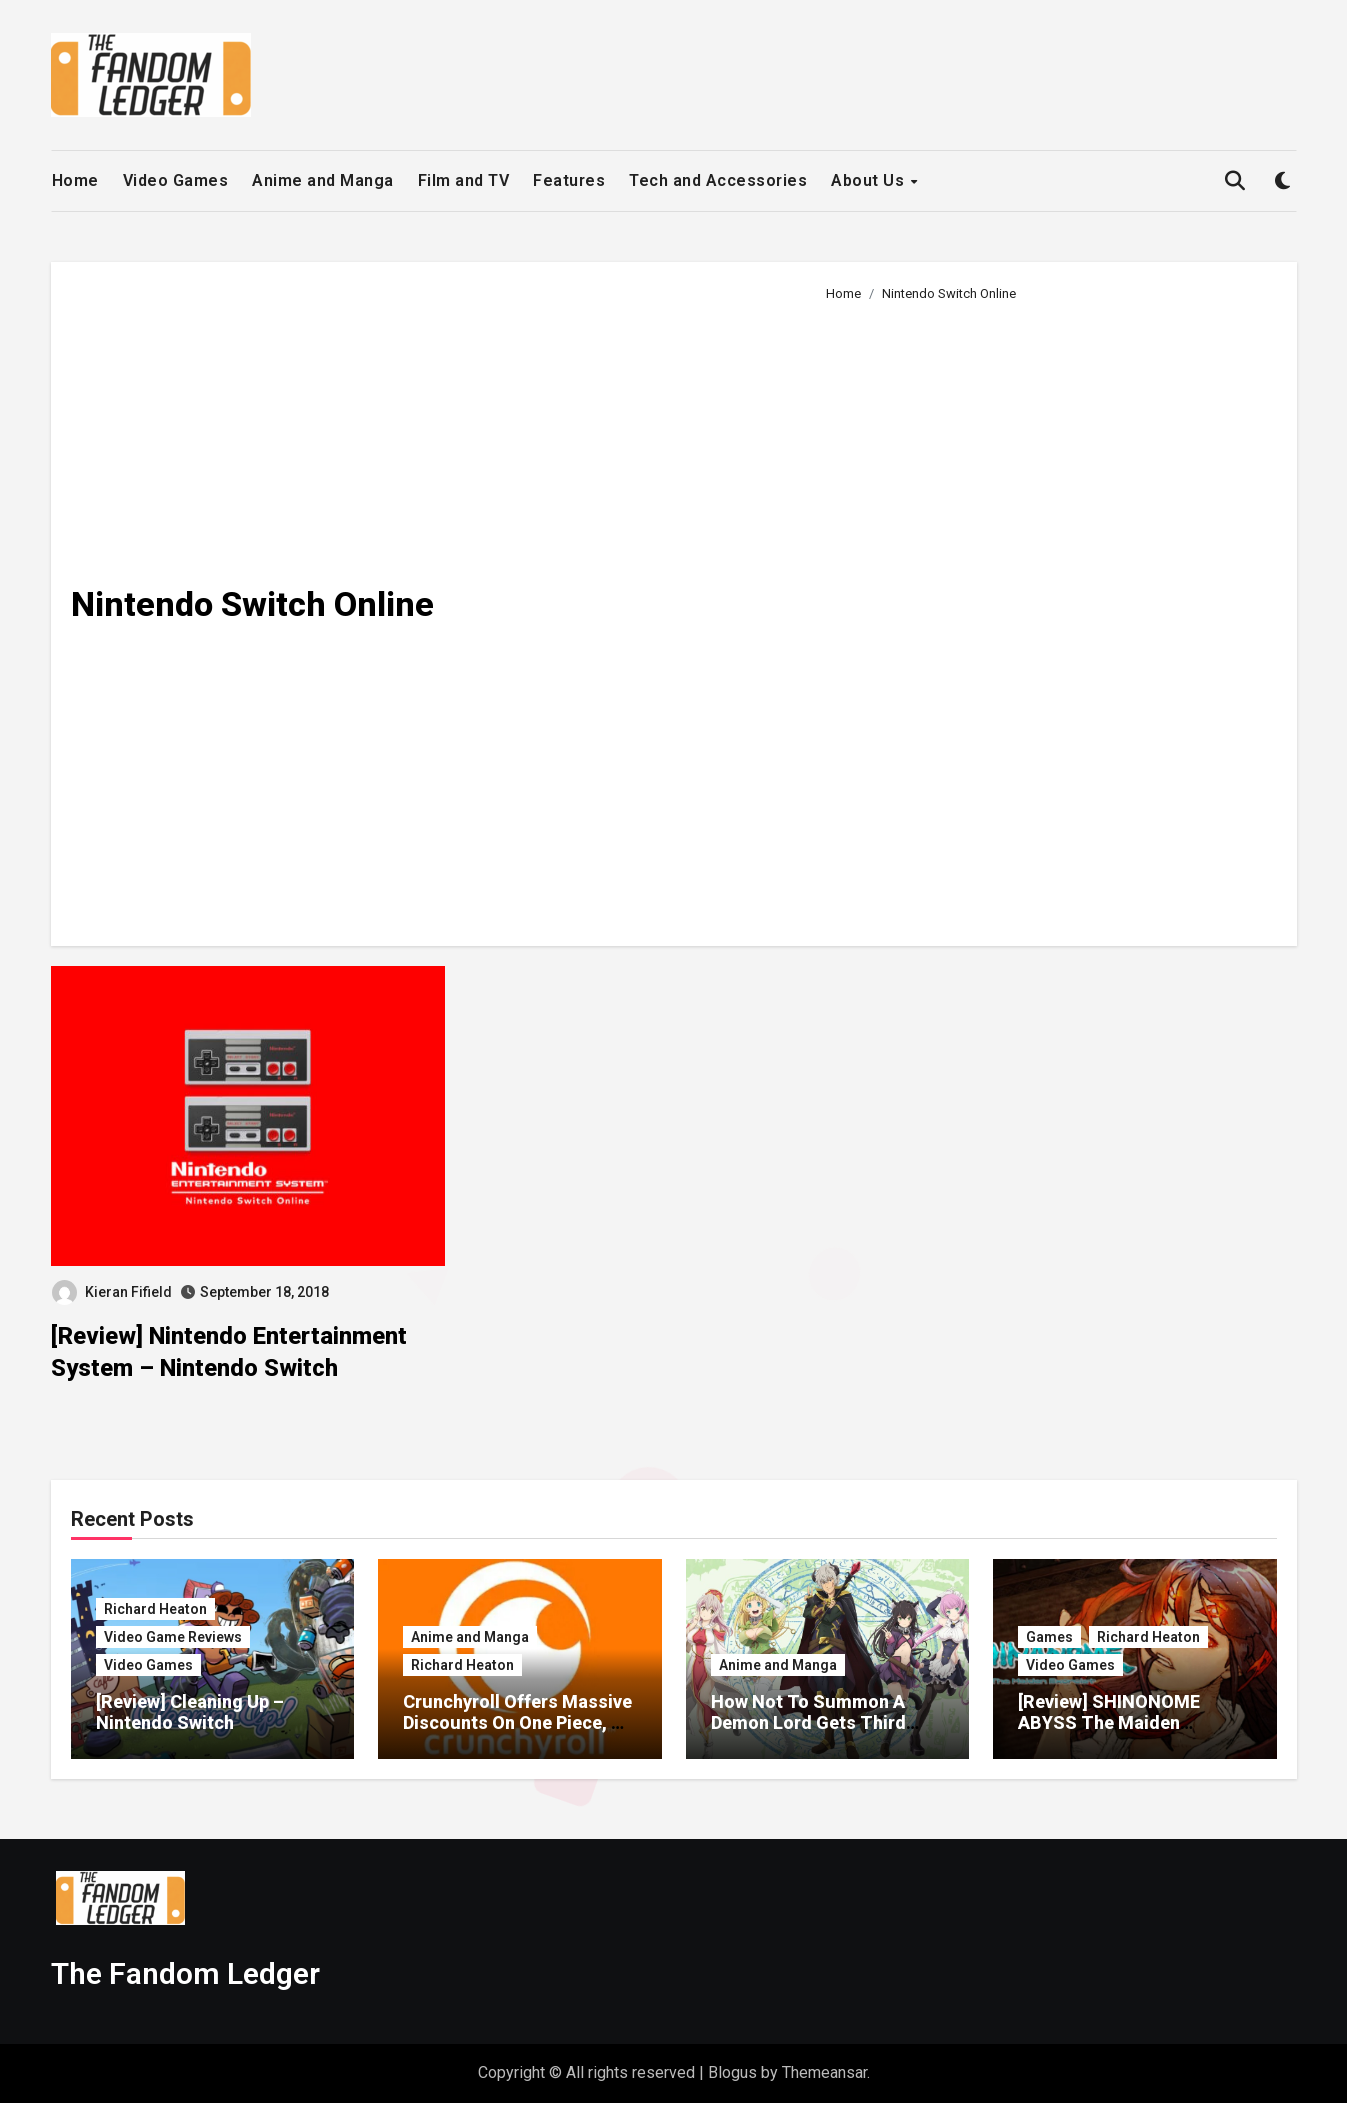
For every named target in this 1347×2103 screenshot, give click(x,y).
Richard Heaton (155, 1609)
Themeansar (824, 2072)
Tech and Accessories (718, 180)
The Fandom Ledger (185, 1973)
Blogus (732, 2072)
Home (75, 180)
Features (569, 180)
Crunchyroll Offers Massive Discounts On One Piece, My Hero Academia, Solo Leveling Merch (519, 1734)
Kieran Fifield (112, 1292)
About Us (870, 180)
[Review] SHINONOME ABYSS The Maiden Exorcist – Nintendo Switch (1131, 1723)
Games (1049, 1637)
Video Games (176, 180)
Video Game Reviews (173, 1637)
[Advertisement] (1045, 616)
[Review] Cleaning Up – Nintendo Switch (190, 1712)
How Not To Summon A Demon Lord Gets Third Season (808, 1723)
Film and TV (464, 180)
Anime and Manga (323, 180)
